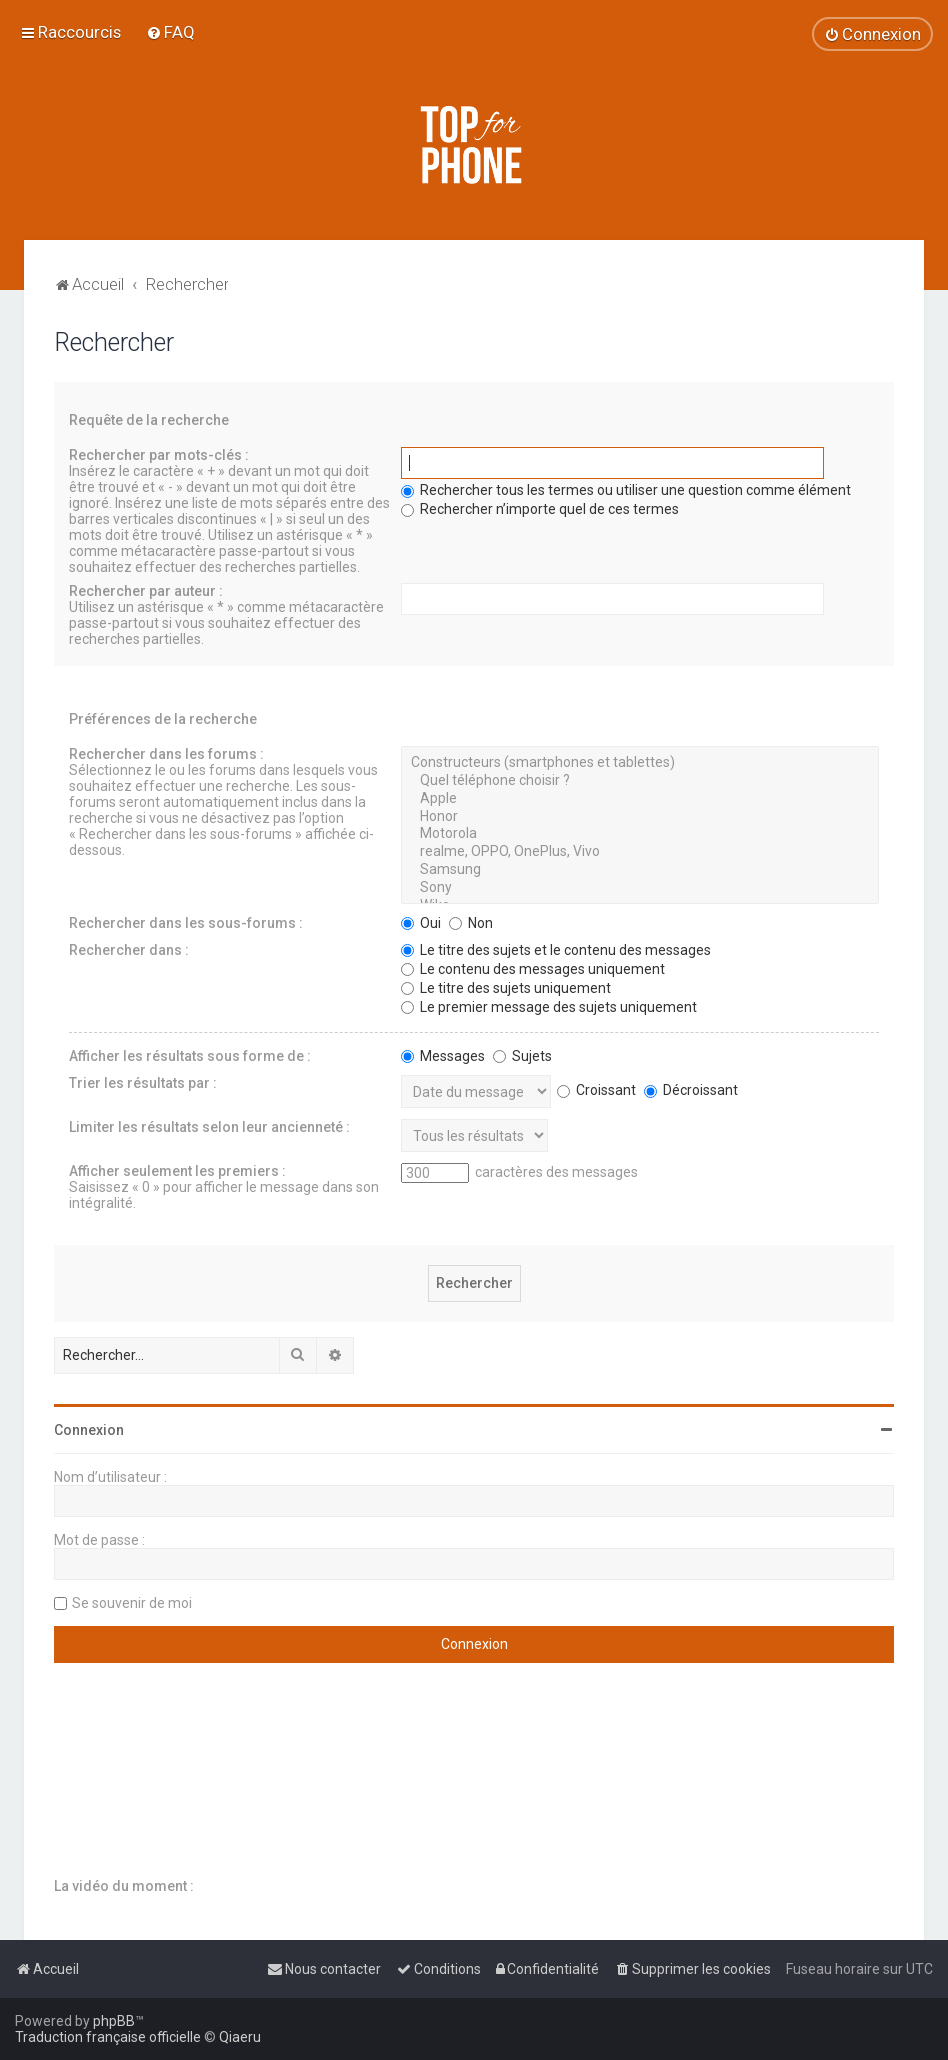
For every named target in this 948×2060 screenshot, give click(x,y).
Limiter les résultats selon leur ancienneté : (209, 1127)
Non (471, 923)
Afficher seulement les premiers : (177, 1171)
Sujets (522, 1056)
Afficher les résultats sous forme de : (190, 1056)
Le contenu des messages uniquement (533, 969)
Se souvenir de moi (132, 1603)
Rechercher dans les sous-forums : (186, 923)
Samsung (640, 870)
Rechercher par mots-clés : (159, 455)
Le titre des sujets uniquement (506, 988)
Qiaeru (240, 2037)
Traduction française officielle (108, 2037)
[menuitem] (170, 32)
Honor (640, 817)
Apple (640, 799)
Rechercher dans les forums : (166, 754)
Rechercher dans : (129, 950)
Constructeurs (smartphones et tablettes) (640, 763)
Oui (421, 923)
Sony (640, 888)
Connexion (89, 1430)
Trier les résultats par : (143, 1083)
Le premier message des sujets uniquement (549, 1007)
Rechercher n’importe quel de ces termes (540, 509)
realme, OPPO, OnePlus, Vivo (640, 852)
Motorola (640, 834)
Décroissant (691, 1090)
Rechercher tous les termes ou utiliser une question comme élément (626, 490)
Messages (443, 1056)
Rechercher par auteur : (146, 591)
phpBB (114, 2021)
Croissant (596, 1090)
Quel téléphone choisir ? (640, 781)
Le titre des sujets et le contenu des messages (556, 950)
